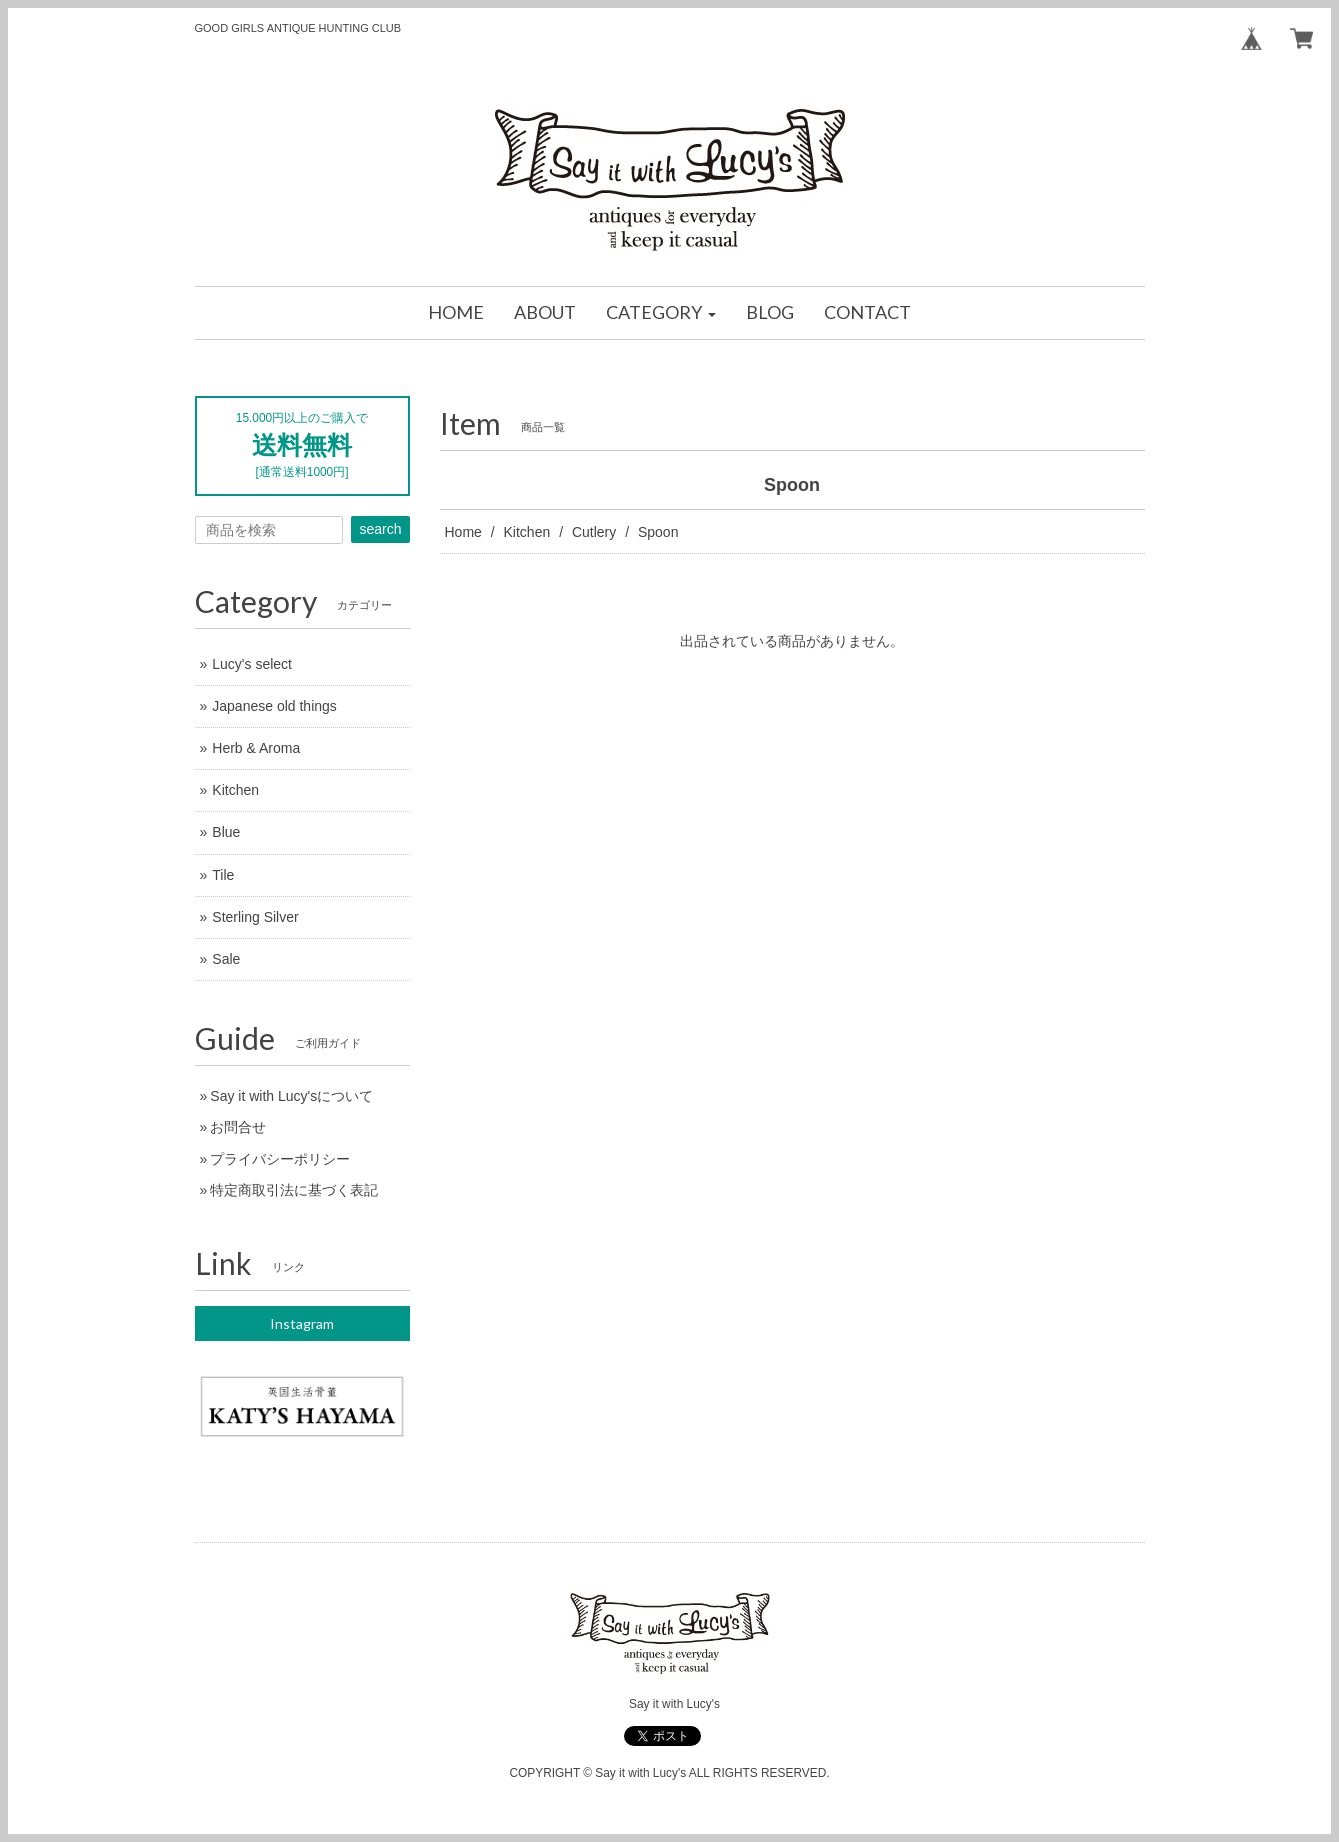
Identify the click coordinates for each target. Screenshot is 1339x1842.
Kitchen (527, 532)
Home (463, 532)
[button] (661, 313)
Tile (223, 875)
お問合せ (238, 1127)
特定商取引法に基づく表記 (294, 1190)
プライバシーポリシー (280, 1159)
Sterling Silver (255, 917)
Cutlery (594, 532)
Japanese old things (274, 706)
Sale (226, 959)
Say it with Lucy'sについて (291, 1096)
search (380, 529)
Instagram (302, 1323)
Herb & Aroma (256, 748)
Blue (226, 832)
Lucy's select (252, 664)
